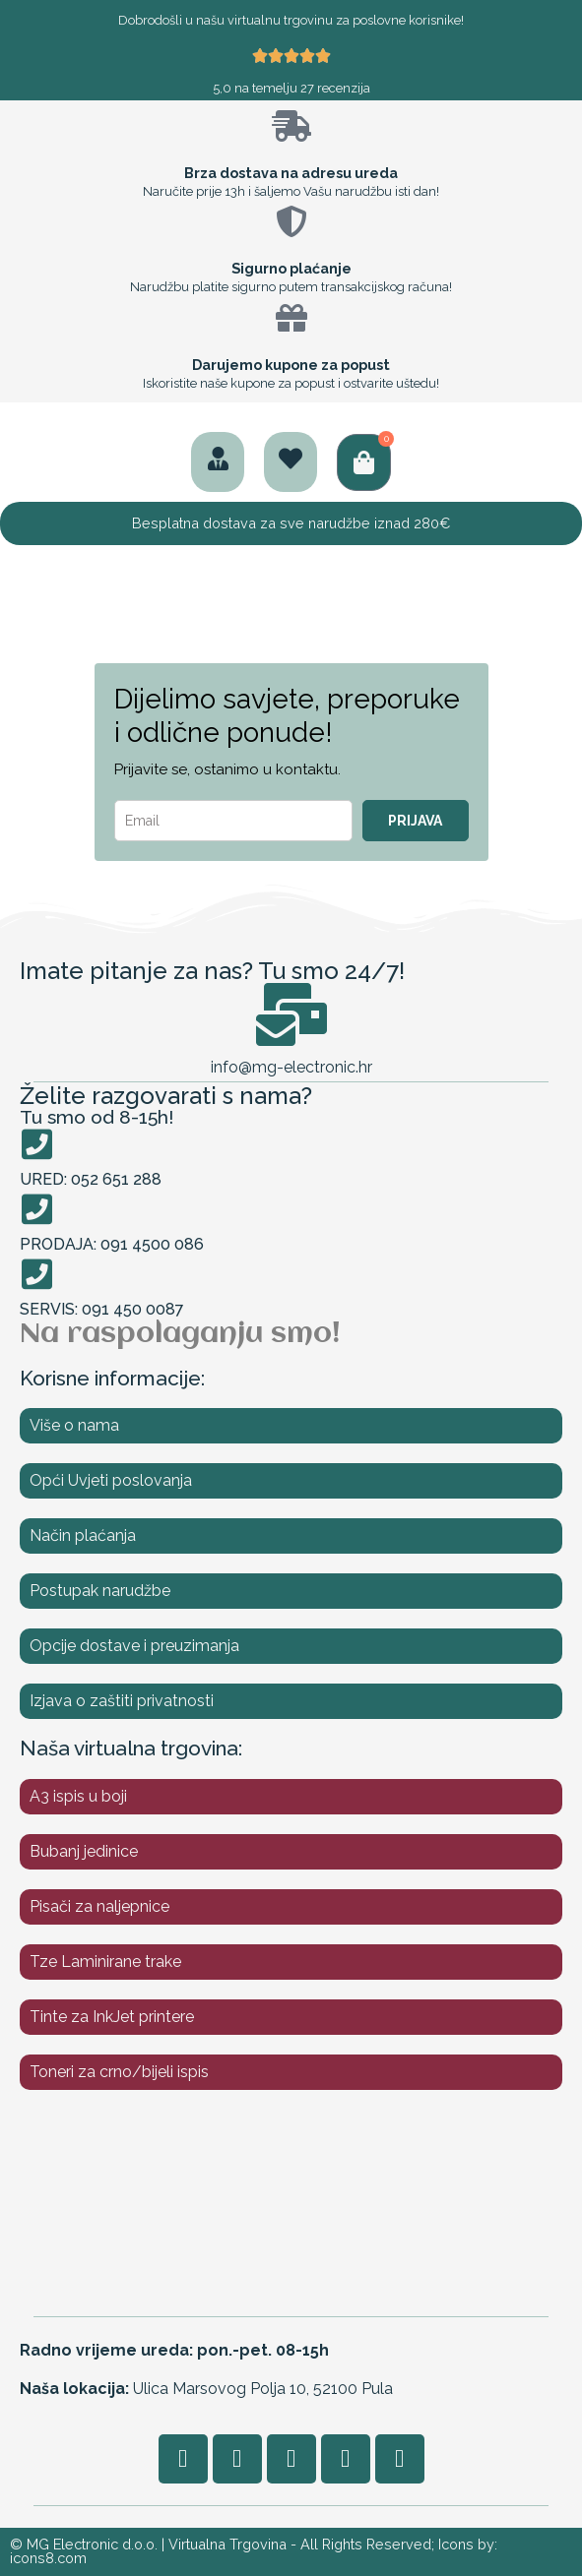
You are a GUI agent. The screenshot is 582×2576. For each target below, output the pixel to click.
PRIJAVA (415, 820)
